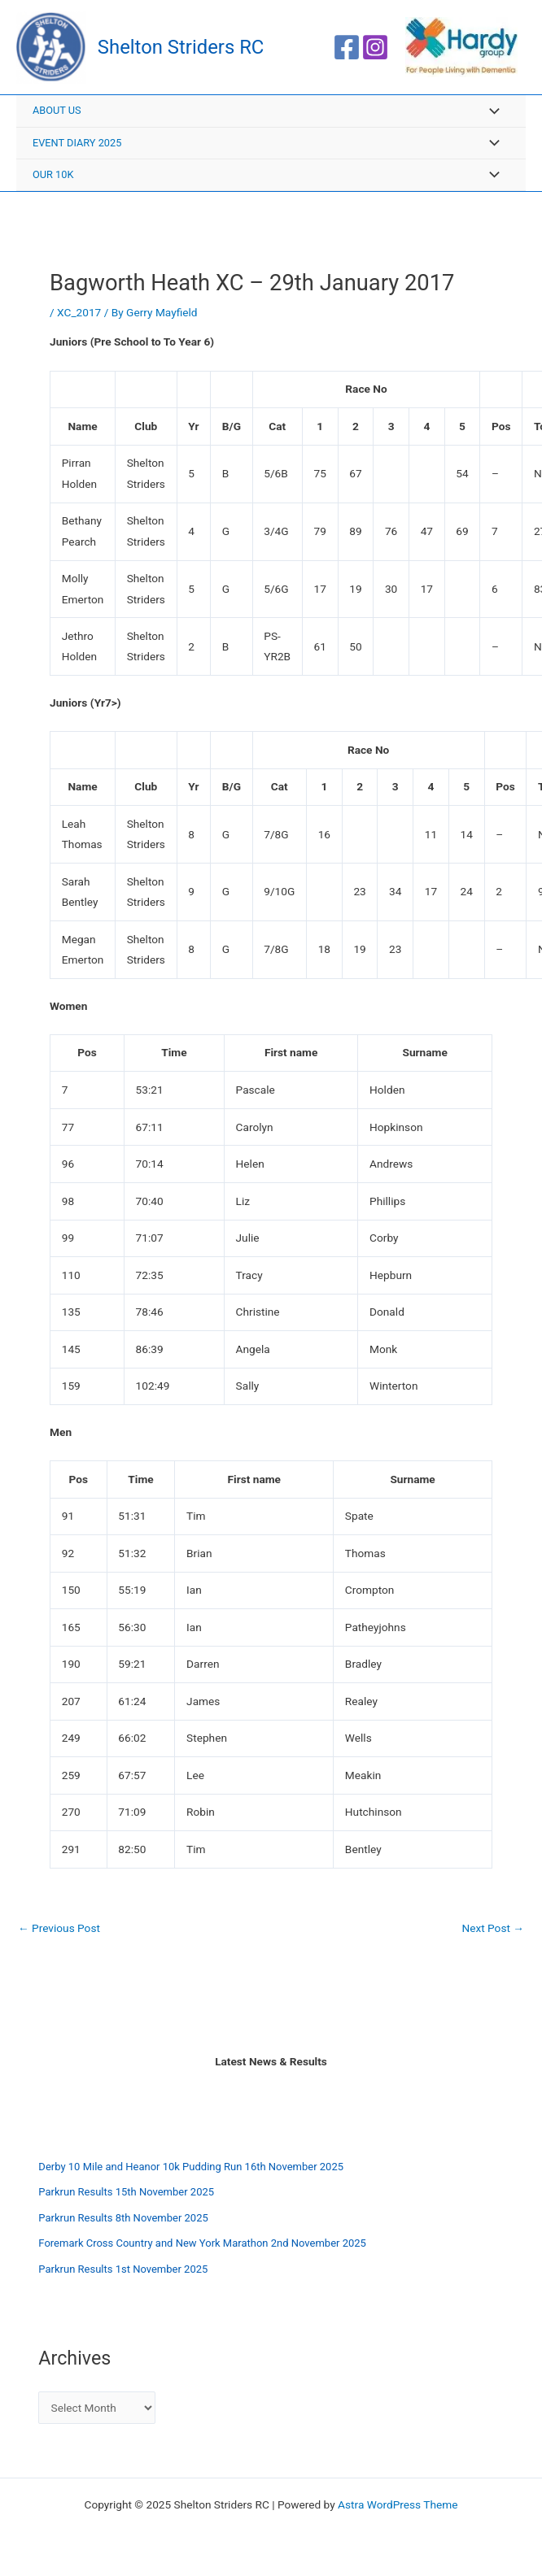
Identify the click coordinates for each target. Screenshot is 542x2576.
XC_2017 (79, 316)
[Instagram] (375, 49)
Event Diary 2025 (77, 147)
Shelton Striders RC (187, 49)
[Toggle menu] (489, 116)
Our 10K (53, 178)
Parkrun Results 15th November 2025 (126, 2196)
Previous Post (59, 1933)
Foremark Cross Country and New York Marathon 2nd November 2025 (202, 2247)
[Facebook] (347, 49)
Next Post (492, 1933)
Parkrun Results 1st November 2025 (123, 2273)
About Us (57, 114)
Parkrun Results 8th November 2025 (123, 2222)
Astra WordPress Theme (397, 2505)
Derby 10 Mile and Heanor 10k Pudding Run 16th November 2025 (190, 2171)
